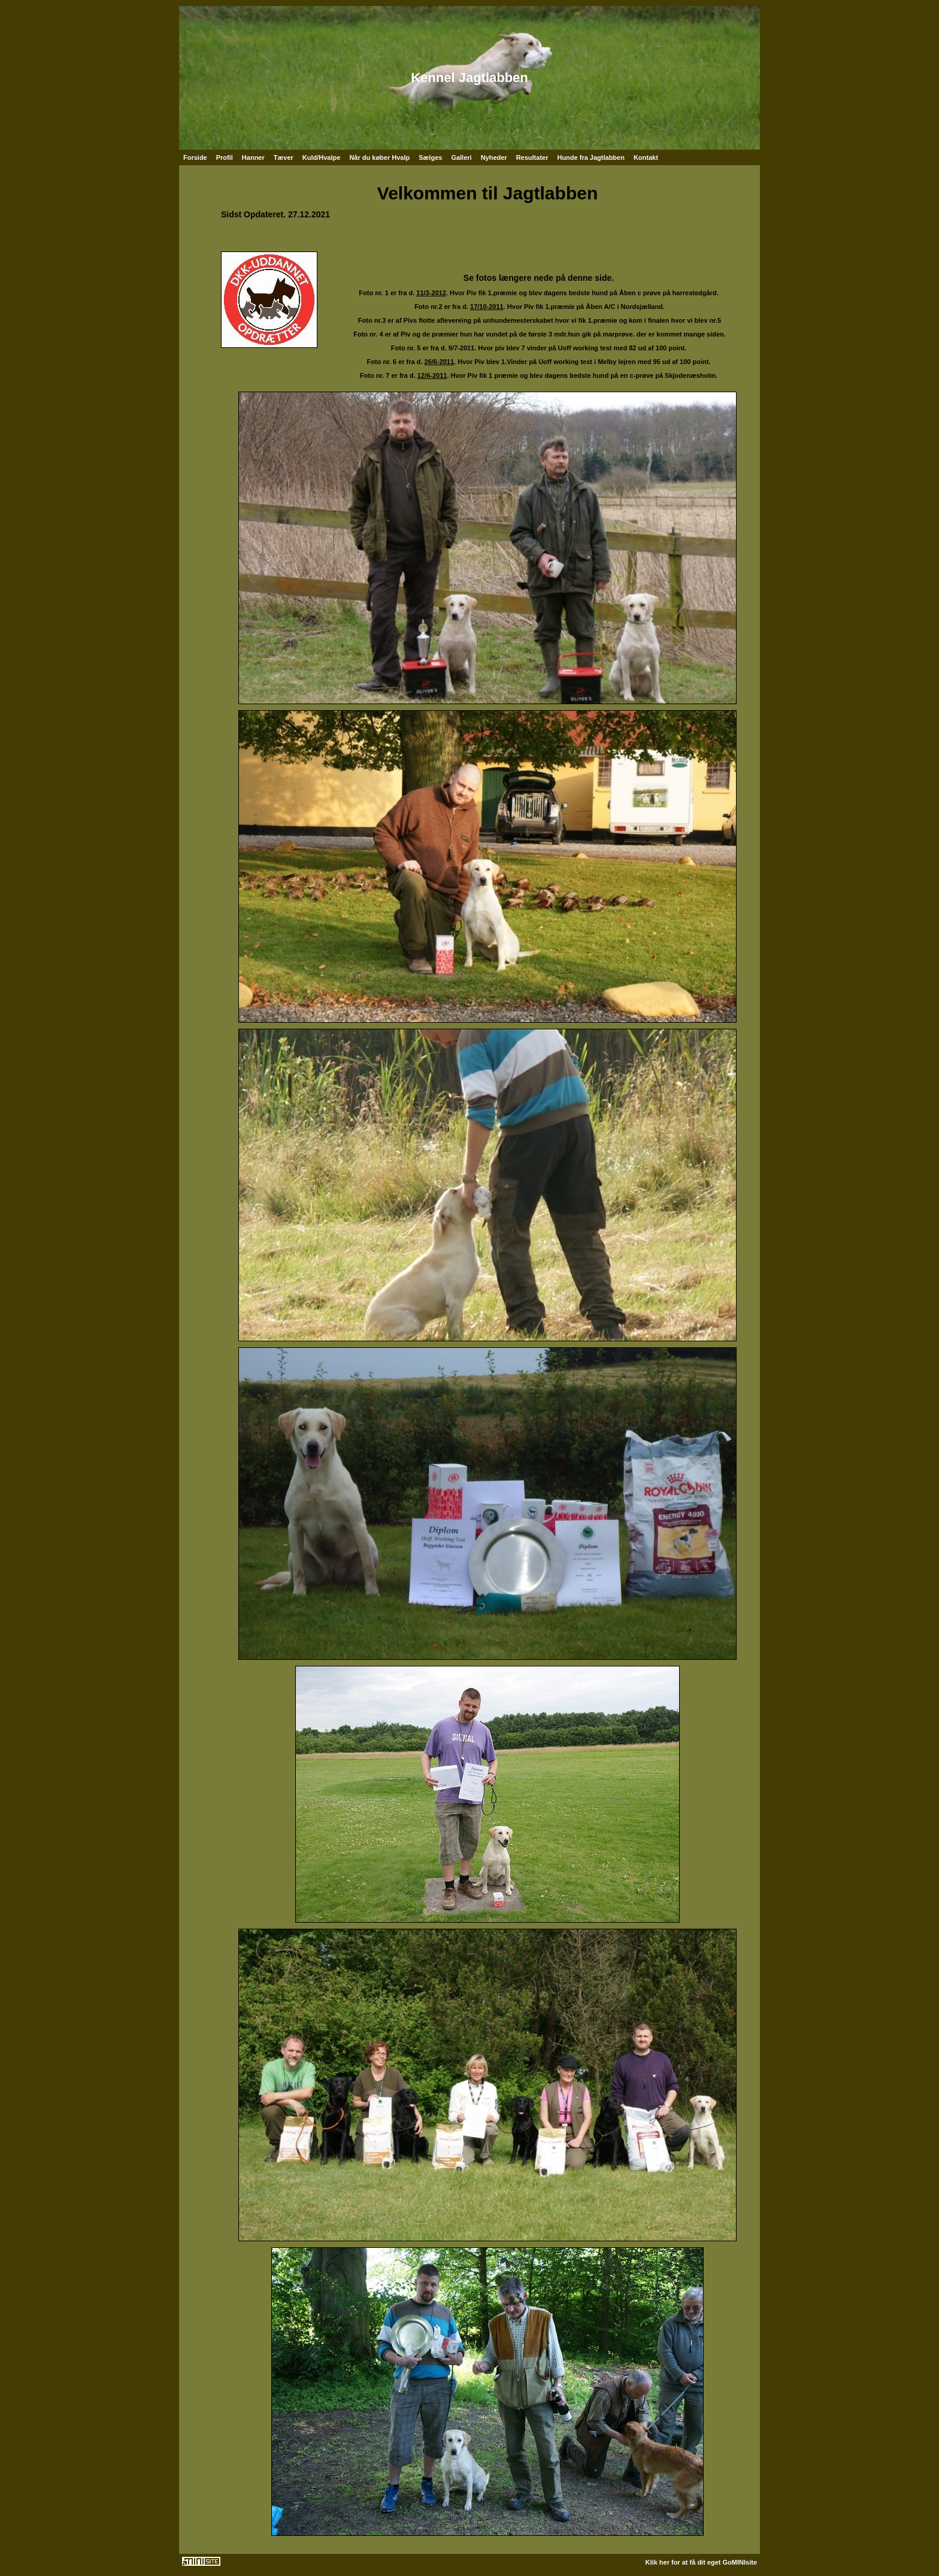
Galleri (461, 157)
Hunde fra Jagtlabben (590, 157)
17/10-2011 (487, 306)
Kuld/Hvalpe (321, 157)
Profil (224, 157)
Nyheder (494, 157)
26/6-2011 (440, 361)
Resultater (532, 157)
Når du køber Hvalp (379, 157)
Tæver (283, 157)
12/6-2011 (432, 375)
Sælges (430, 157)
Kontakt (646, 157)
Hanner (253, 157)
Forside (195, 157)
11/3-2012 (431, 292)
